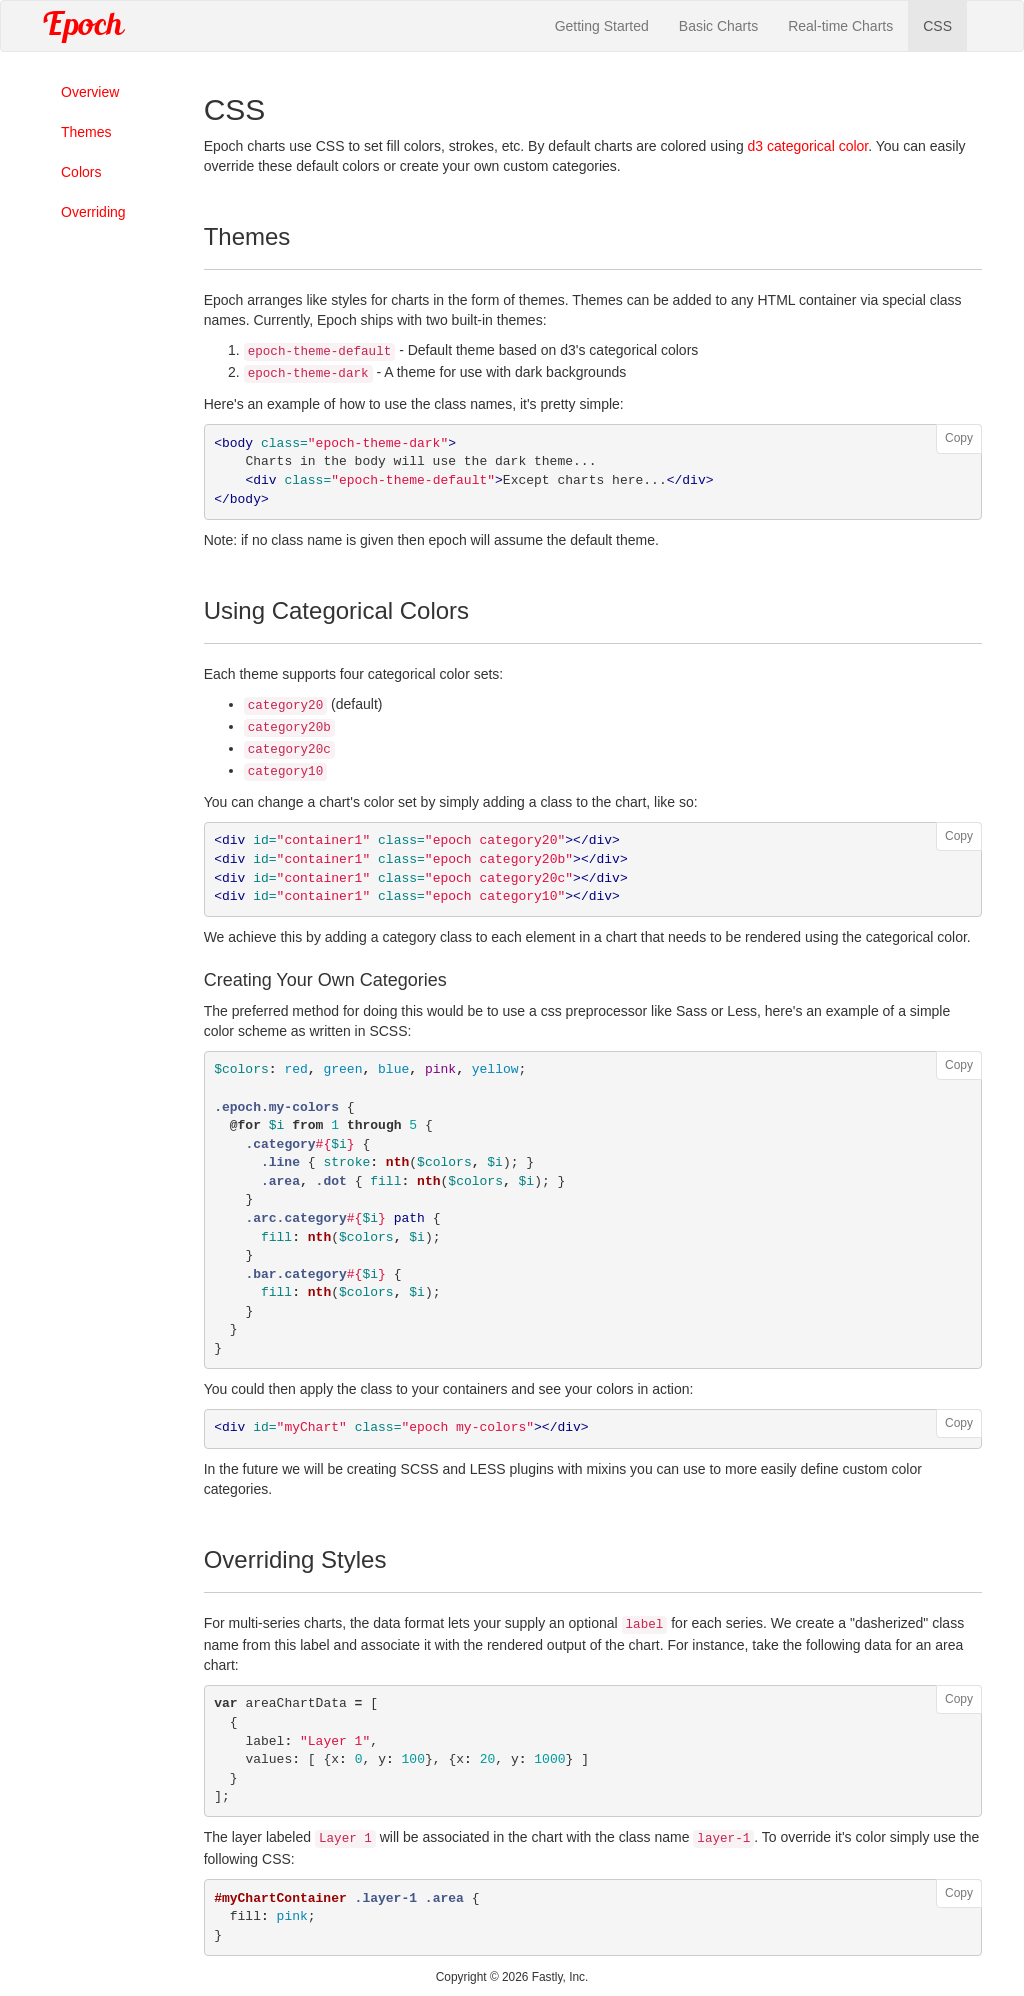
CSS (937, 26)
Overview (90, 92)
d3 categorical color (808, 146)
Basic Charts (718, 26)
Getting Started (602, 26)
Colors (81, 172)
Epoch (82, 26)
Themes (86, 132)
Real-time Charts (840, 26)
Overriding (93, 212)
